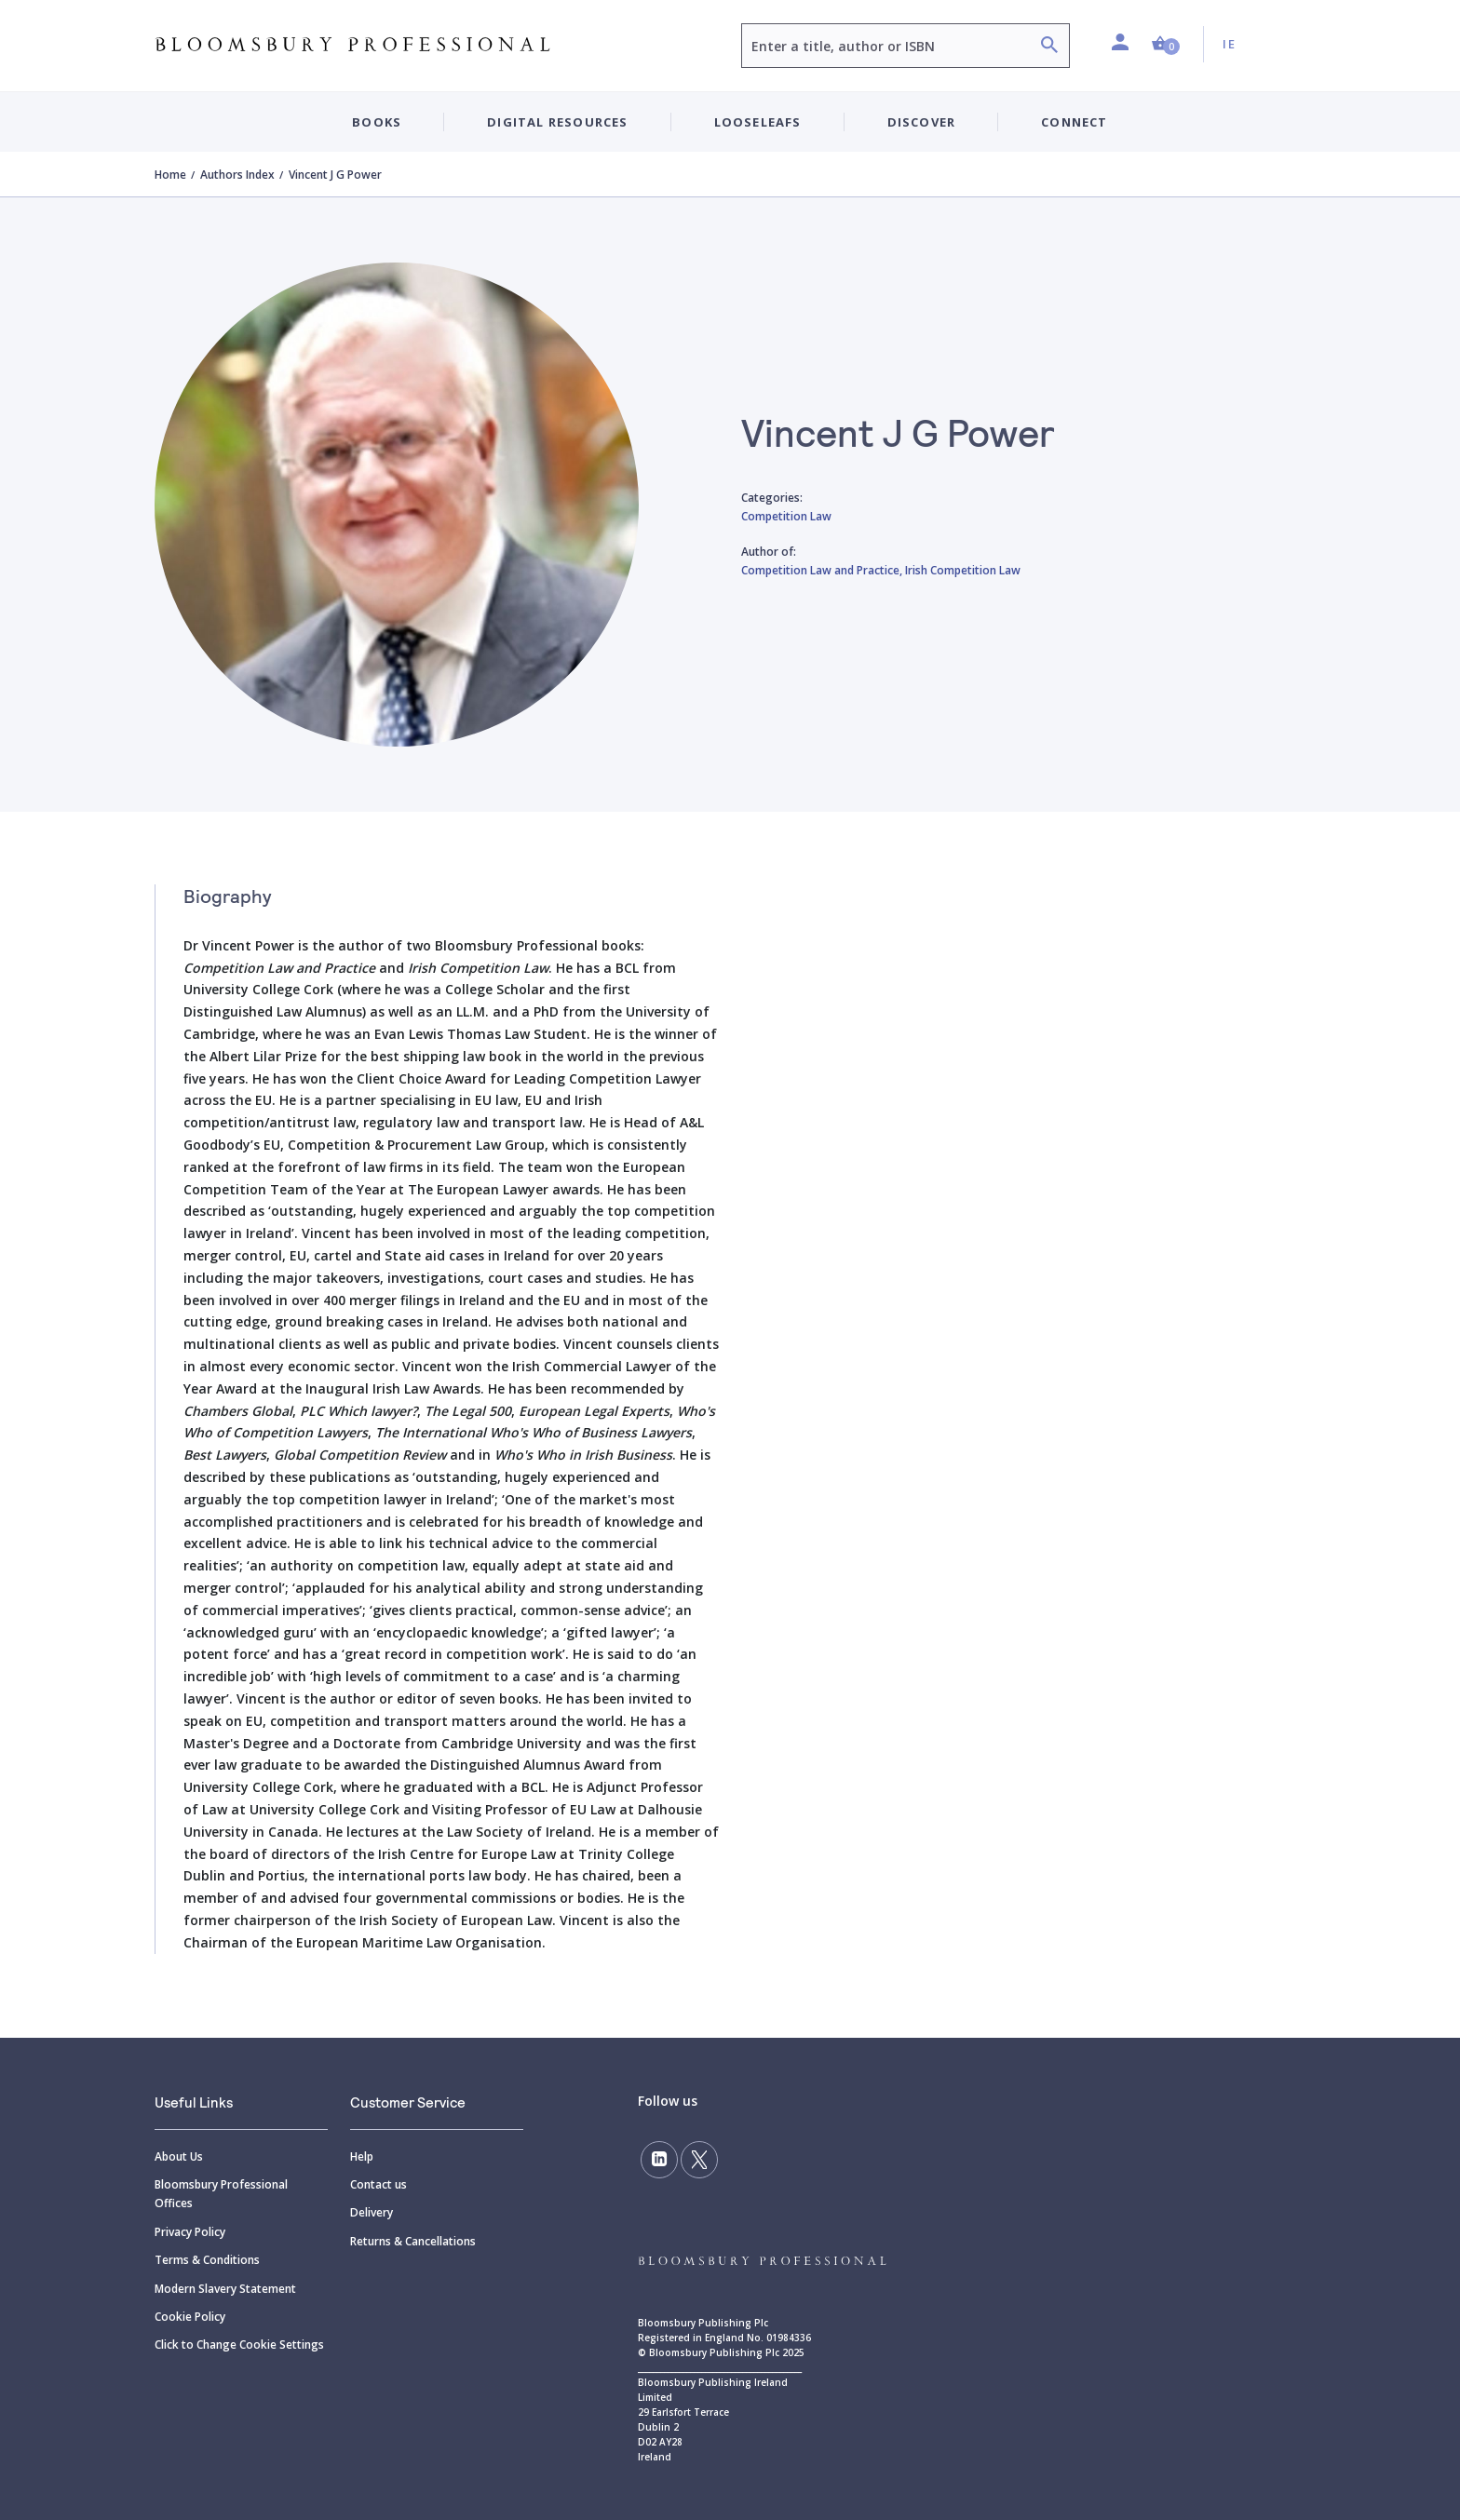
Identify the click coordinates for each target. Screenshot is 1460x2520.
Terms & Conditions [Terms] (207, 2260)
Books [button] (376, 122)
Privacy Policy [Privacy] (190, 2232)
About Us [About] (179, 2156)
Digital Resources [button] (557, 122)
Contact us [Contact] (378, 2184)
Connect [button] (1074, 122)
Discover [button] (921, 122)
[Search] (1049, 47)
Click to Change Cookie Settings (239, 2344)
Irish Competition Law (963, 570)
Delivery (371, 2212)
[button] (1166, 44)
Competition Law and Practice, (823, 570)
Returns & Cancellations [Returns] (413, 2241)
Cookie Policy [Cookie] (190, 2317)
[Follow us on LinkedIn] (659, 2159)
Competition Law (786, 516)
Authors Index (237, 174)
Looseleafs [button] (758, 122)
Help (361, 2156)
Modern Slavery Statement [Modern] (225, 2289)
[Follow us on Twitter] (699, 2159)
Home (170, 174)
